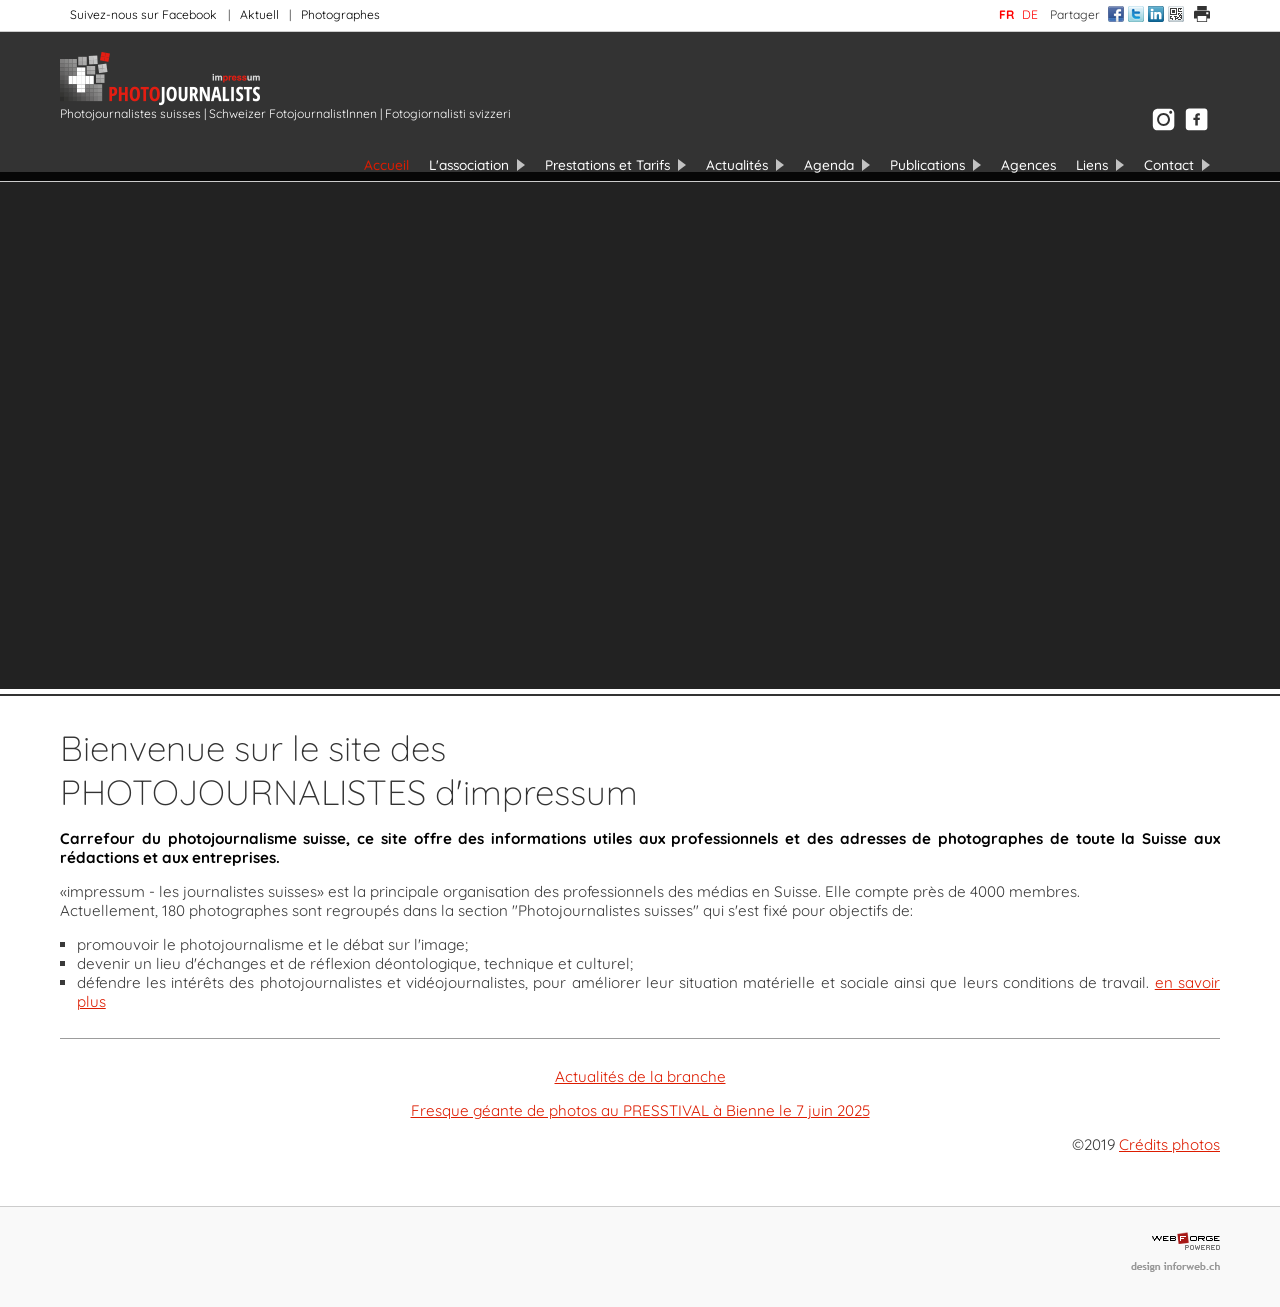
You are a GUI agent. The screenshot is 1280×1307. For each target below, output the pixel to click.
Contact (1169, 164)
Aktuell (259, 14)
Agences (1028, 164)
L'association (469, 164)
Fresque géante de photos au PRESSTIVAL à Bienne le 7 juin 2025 (640, 1110)
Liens (1092, 164)
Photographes (340, 14)
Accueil (386, 164)
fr (1006, 14)
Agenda (829, 164)
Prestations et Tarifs (607, 164)
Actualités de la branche (640, 1076)
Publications (927, 164)
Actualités (737, 164)
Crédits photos (1169, 1144)
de (1030, 14)
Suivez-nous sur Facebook (143, 14)
